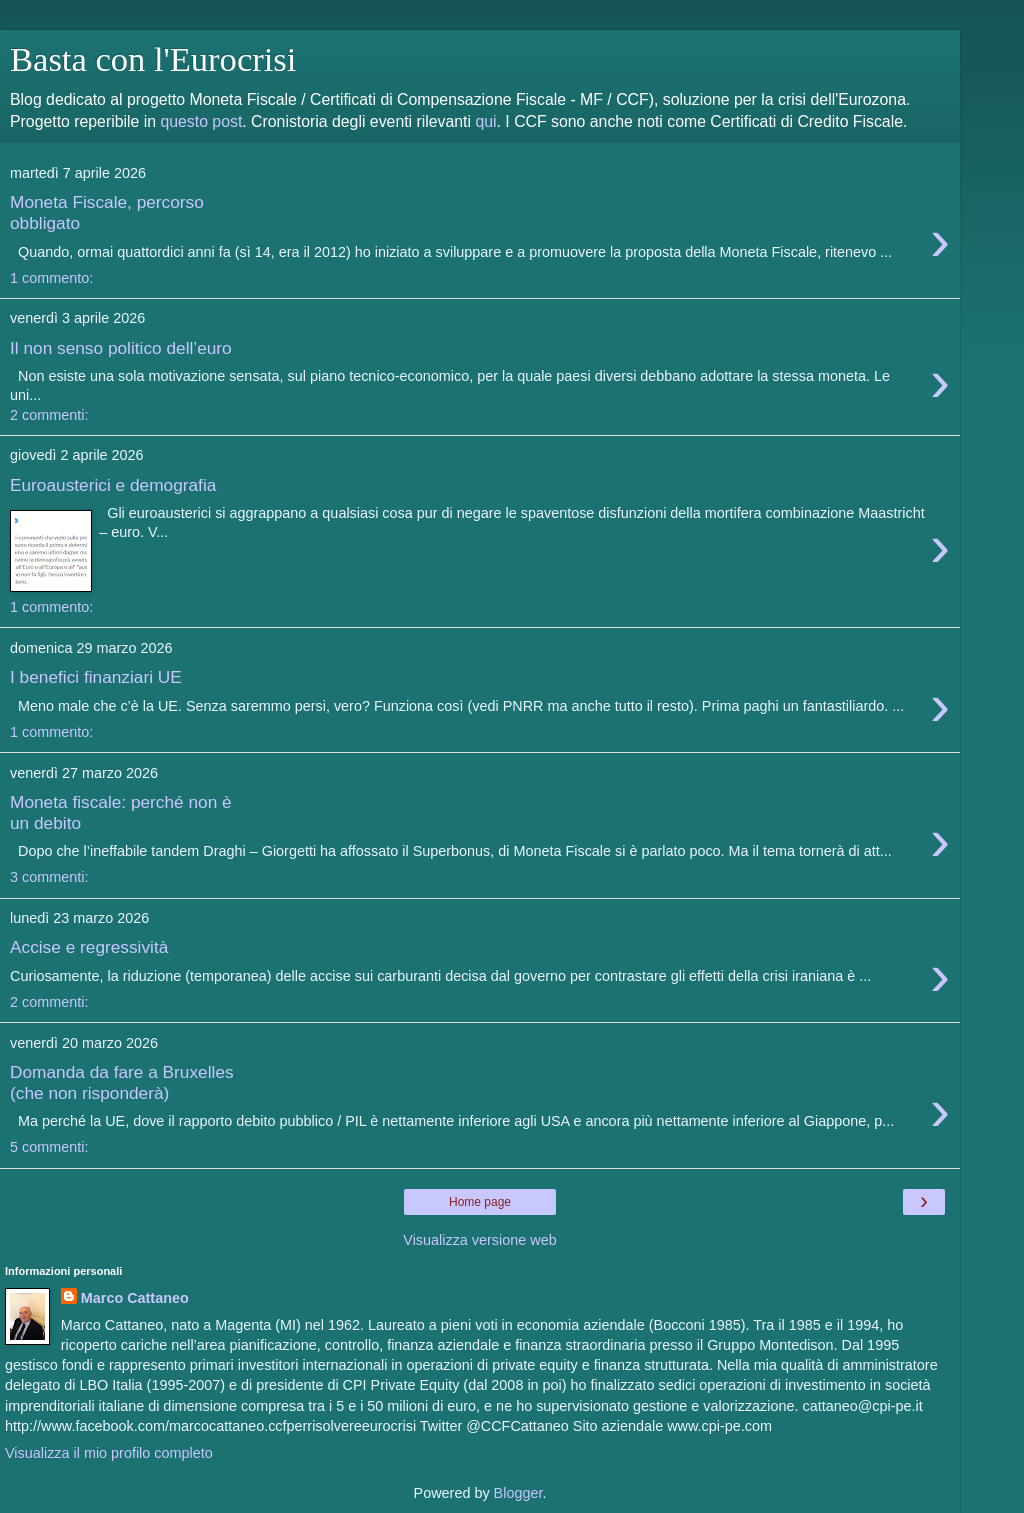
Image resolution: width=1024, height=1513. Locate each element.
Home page (480, 1202)
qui (485, 121)
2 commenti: (49, 415)
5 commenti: (49, 1147)
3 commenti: (49, 877)
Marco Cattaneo (135, 1298)
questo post (201, 121)
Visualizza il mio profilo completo (109, 1453)
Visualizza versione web (479, 1240)
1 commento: (51, 278)
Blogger (518, 1493)
